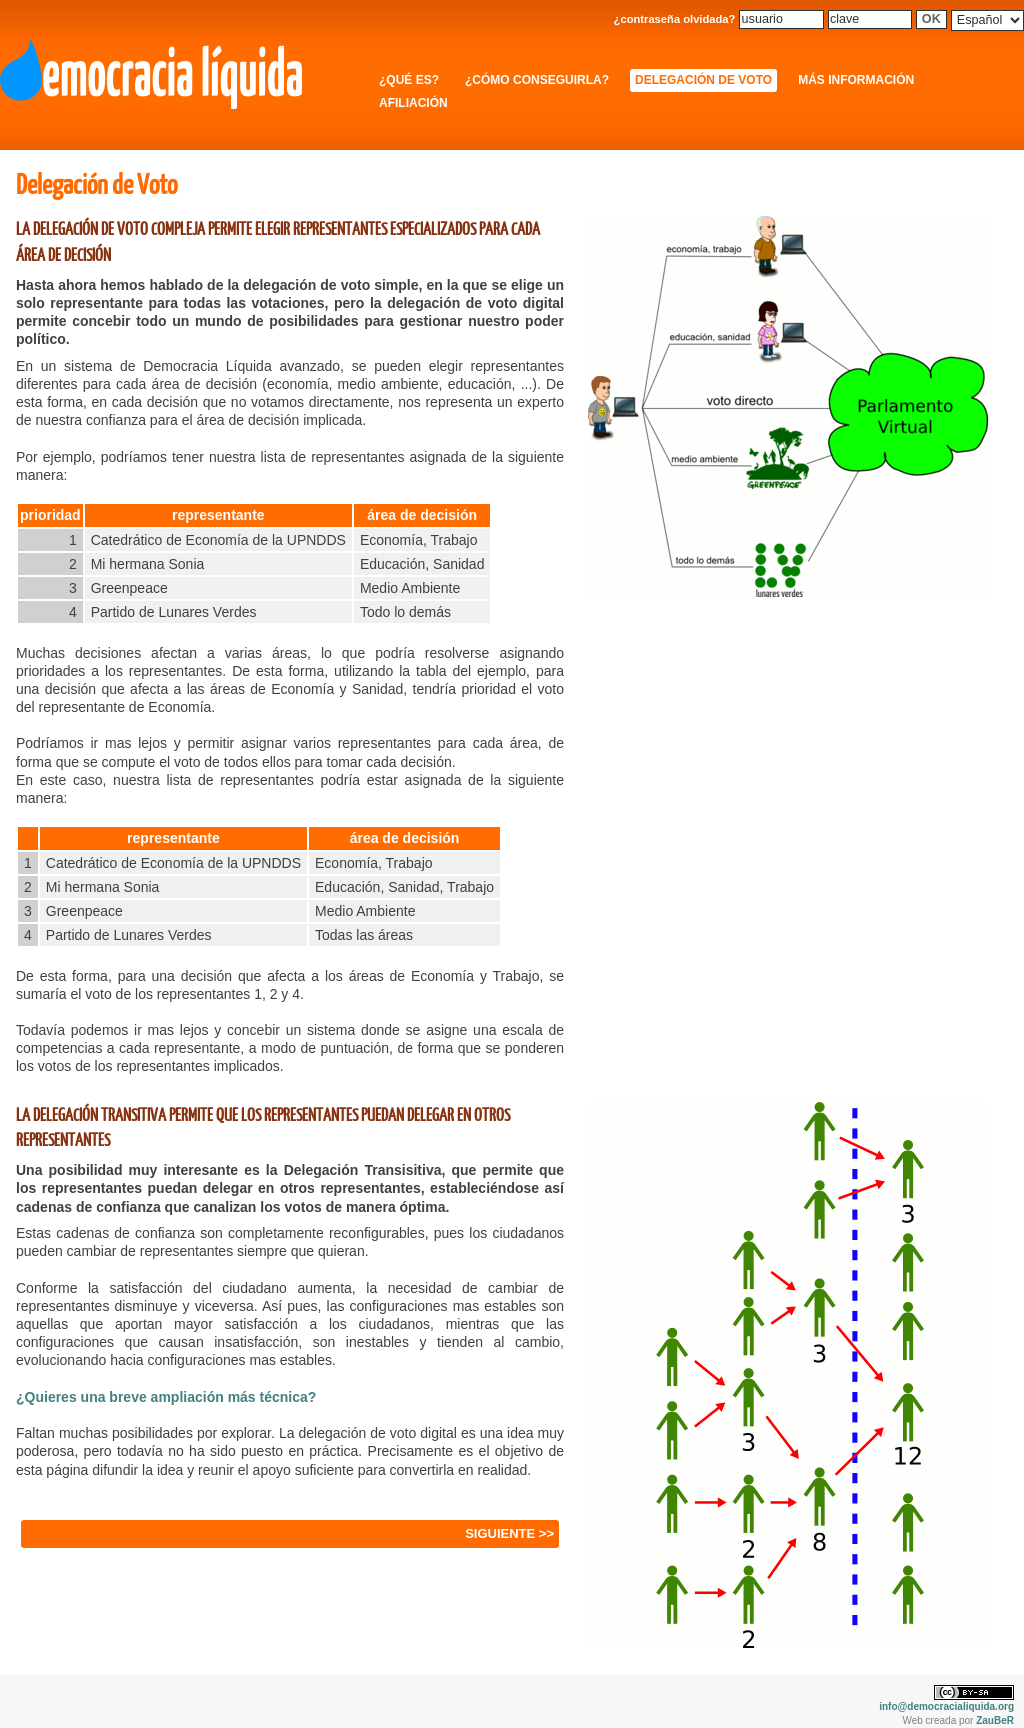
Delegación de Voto (703, 80)
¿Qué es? (409, 80)
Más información (856, 80)
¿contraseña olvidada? (675, 19)
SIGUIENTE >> (509, 1533)
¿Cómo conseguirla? (537, 80)
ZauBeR (995, 1720)
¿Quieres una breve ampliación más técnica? (166, 1397)
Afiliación (413, 103)
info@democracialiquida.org (946, 1706)
